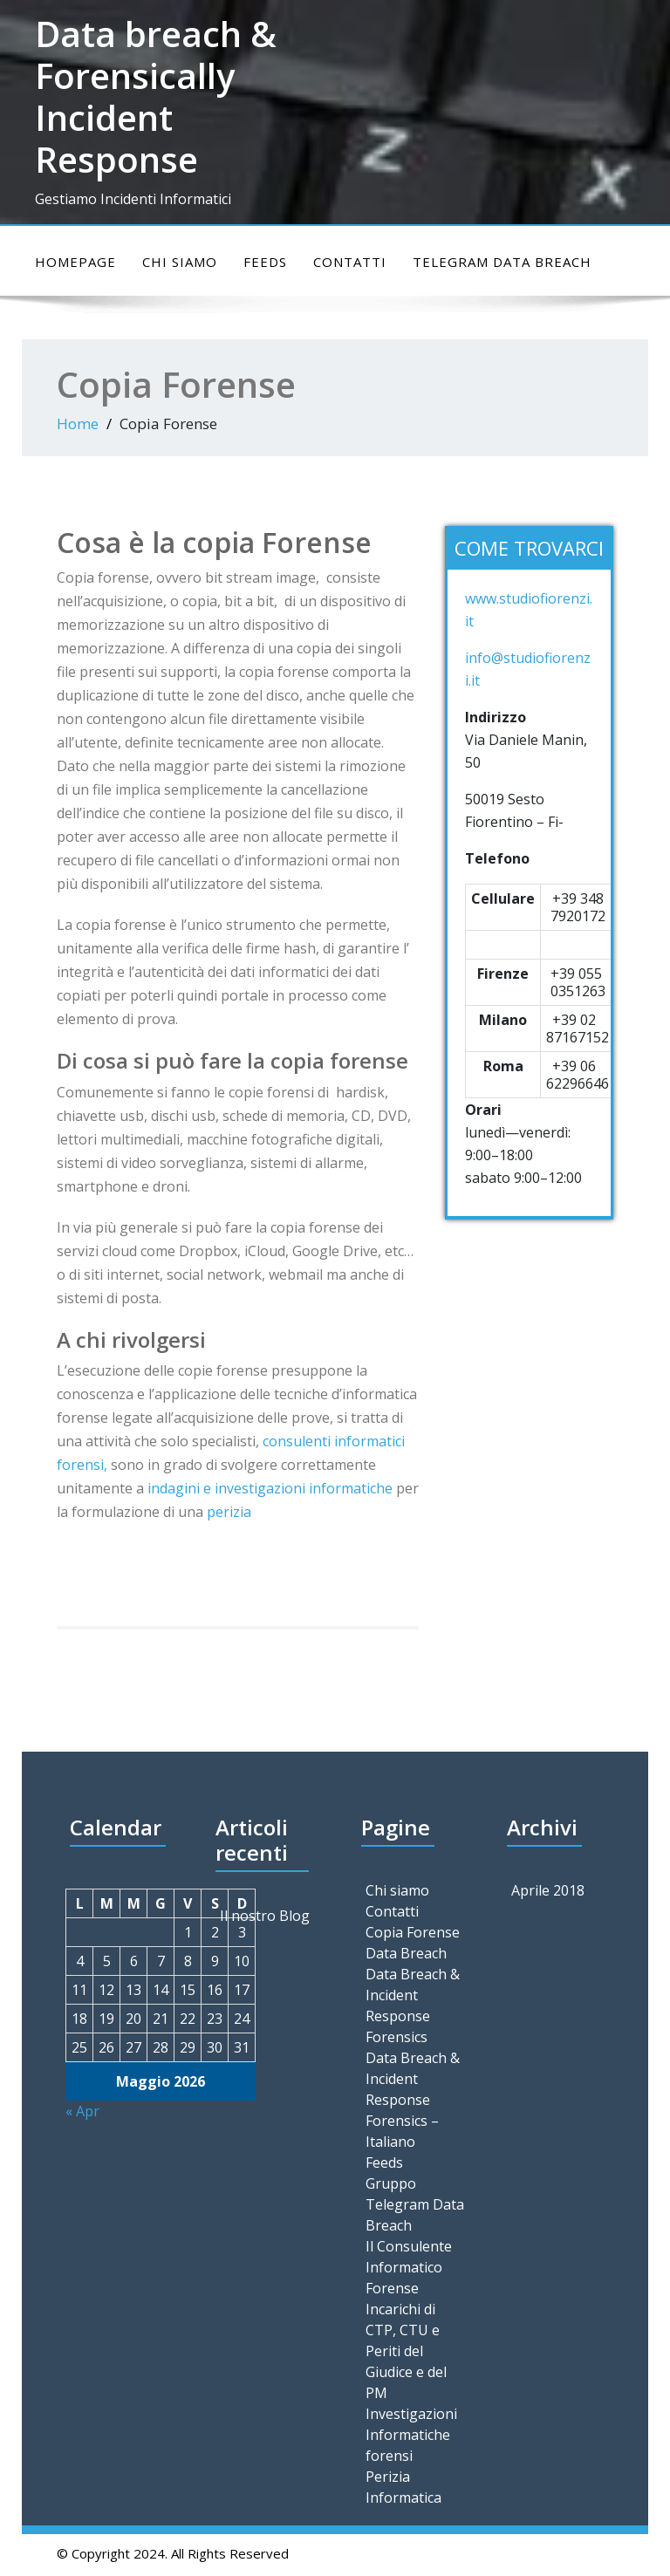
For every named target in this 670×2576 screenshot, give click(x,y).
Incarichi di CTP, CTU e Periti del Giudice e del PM (406, 2350)
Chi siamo (179, 261)
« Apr (82, 2111)
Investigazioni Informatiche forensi (411, 2434)
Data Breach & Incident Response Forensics (413, 2005)
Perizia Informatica (403, 2487)
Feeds (265, 261)
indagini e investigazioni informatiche (270, 1488)
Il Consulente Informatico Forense (409, 2267)
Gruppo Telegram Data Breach (415, 2204)
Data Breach (406, 1953)
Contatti (349, 261)
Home (78, 423)
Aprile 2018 (548, 1890)
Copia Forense (413, 1932)
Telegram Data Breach (502, 261)
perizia (229, 1511)
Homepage (75, 261)
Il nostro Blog (265, 1915)
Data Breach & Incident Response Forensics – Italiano (413, 2099)
